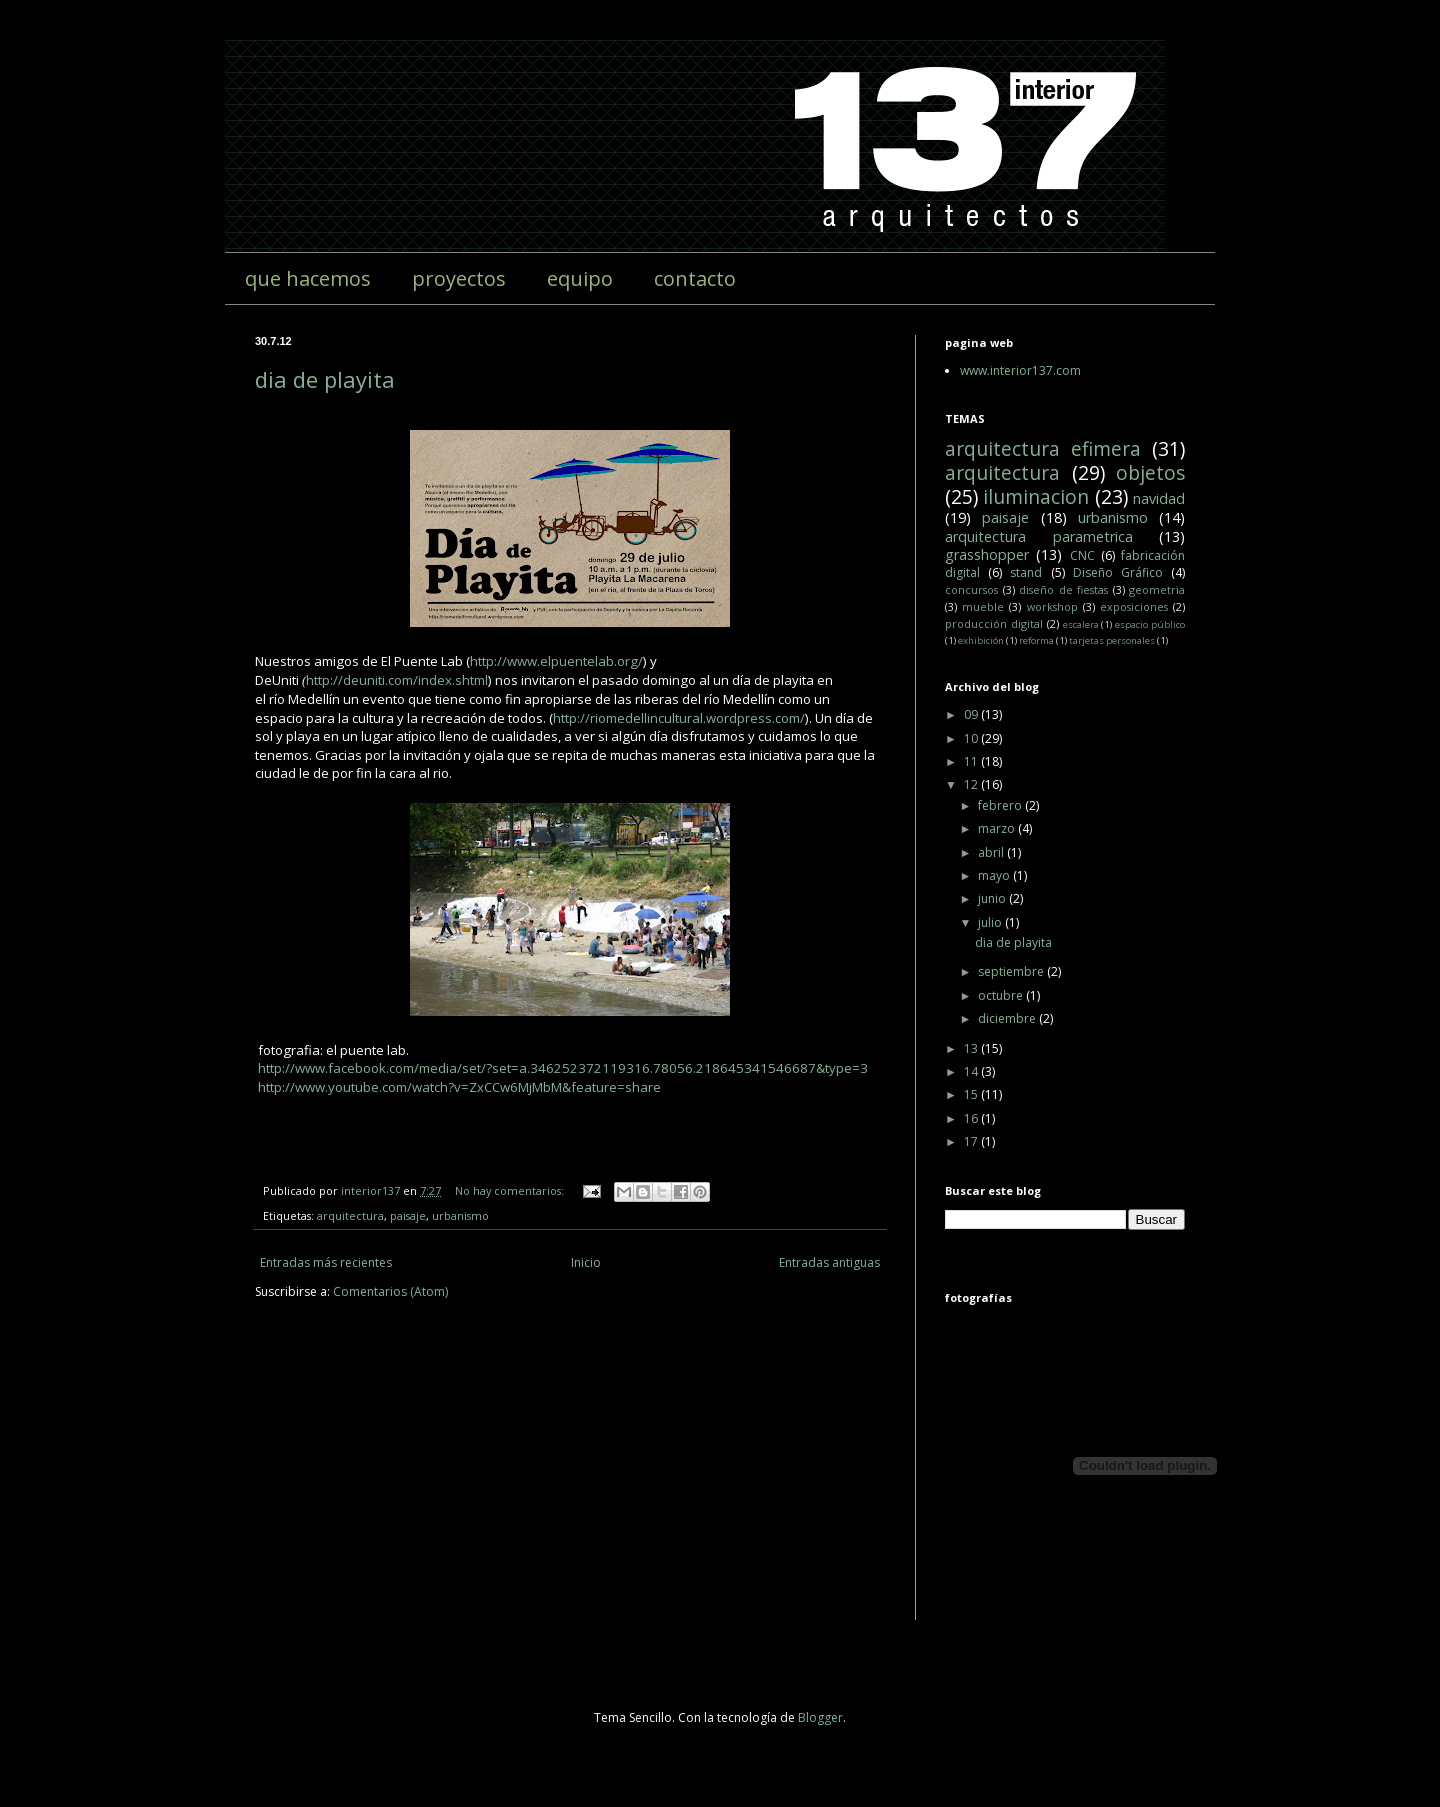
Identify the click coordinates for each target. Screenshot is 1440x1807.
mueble (983, 606)
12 (972, 784)
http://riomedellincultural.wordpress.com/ (679, 718)
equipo (580, 278)
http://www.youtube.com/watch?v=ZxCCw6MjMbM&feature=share (459, 1087)
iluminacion (1036, 496)
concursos (971, 589)
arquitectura (350, 1215)
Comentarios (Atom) (390, 1291)
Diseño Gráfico (1118, 572)
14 (972, 1071)
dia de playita (325, 379)
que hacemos (308, 278)
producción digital (994, 623)
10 (972, 738)
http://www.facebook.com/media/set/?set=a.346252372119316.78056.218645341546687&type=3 (563, 1068)
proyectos (459, 278)
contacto (695, 278)
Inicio (586, 1262)
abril (992, 852)
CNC (1082, 555)
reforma (1036, 640)
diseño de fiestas (1063, 589)
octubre (1002, 995)
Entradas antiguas (829, 1262)
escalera (1081, 624)
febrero (1001, 805)
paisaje (408, 1215)
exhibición (981, 640)
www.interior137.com (1020, 370)
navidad (1159, 498)
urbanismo (460, 1215)
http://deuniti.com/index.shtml (397, 680)
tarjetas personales (1112, 640)
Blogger (820, 1717)
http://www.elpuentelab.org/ (556, 661)
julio (991, 922)
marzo (998, 828)
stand (1026, 572)
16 (972, 1118)
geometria (1157, 589)
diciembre (1008, 1018)
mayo (995, 875)
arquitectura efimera (1043, 448)
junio (993, 898)
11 (972, 761)
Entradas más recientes (326, 1262)
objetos (1150, 472)
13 (972, 1048)
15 (972, 1094)
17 (972, 1141)
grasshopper (987, 554)
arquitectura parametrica (1039, 536)
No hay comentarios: (511, 1190)
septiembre (1012, 971)
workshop (1052, 606)
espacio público (1150, 624)
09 (972, 714)
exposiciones (1134, 606)
